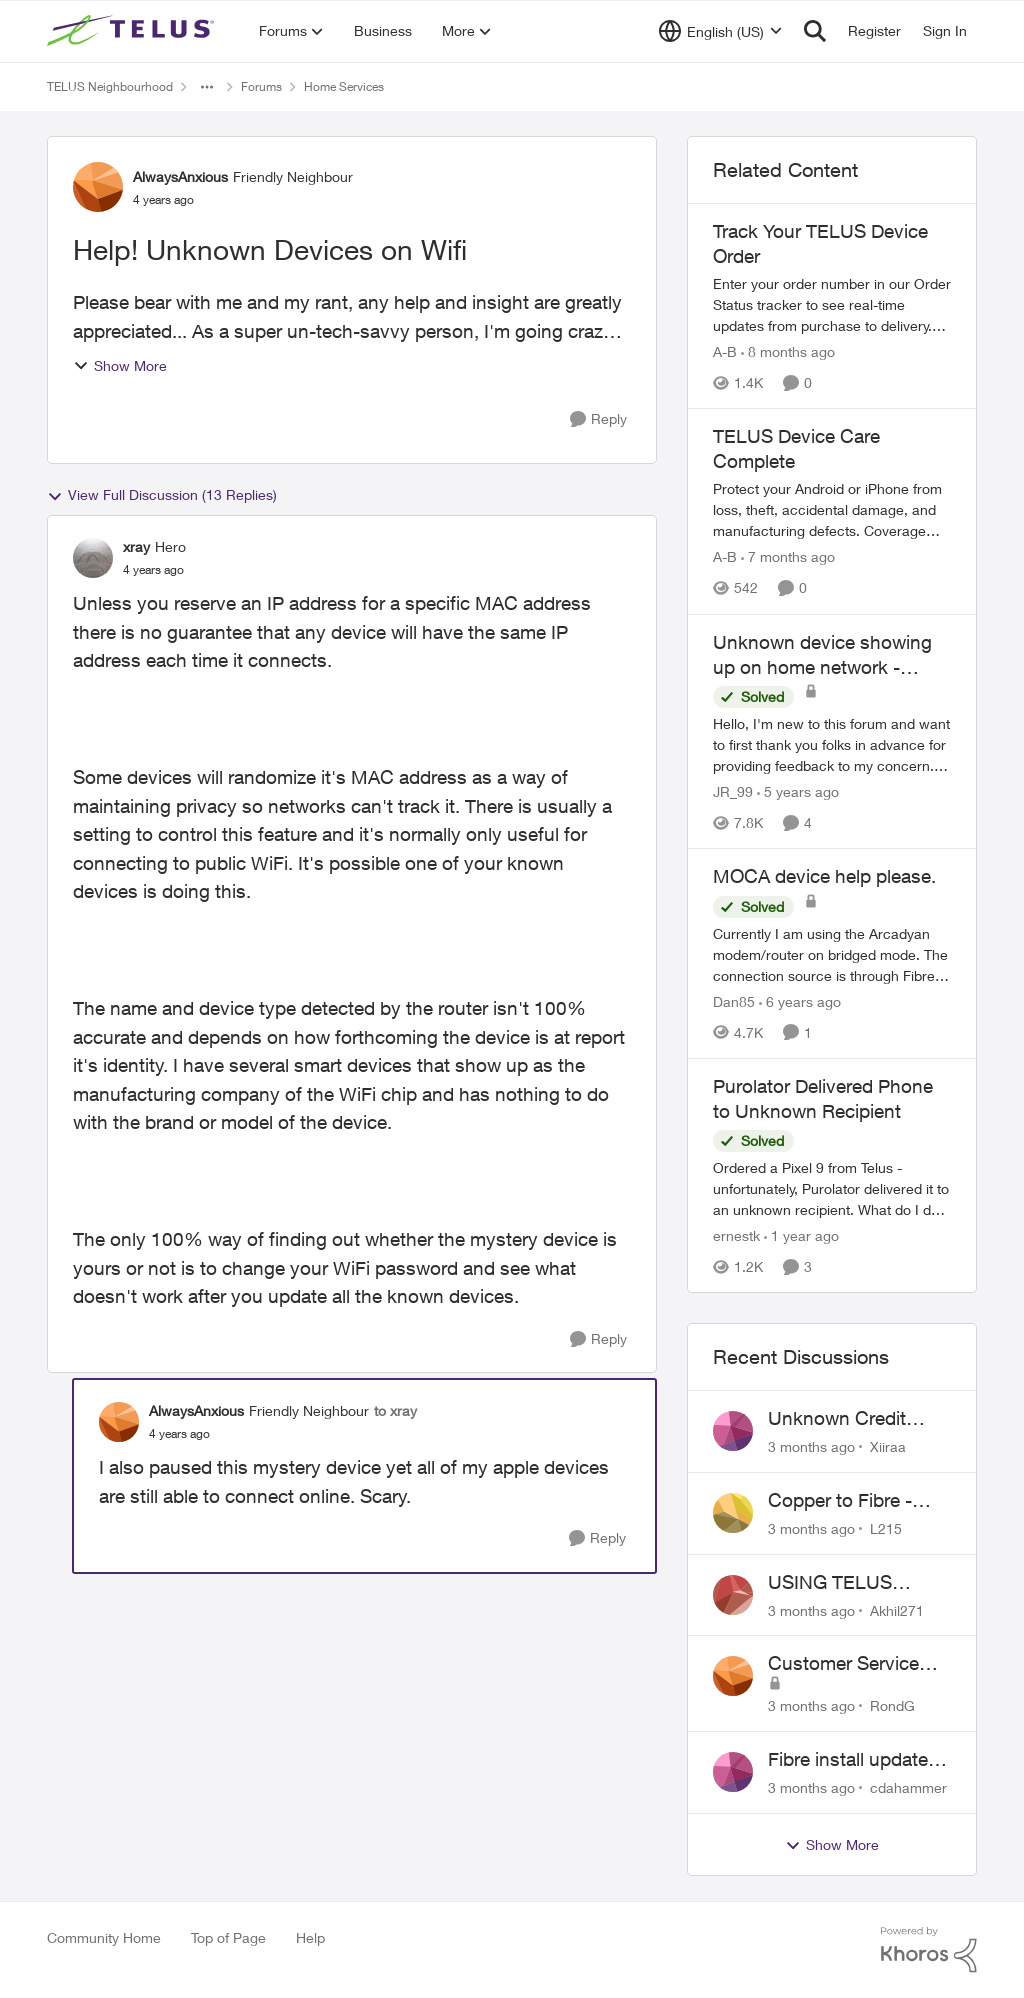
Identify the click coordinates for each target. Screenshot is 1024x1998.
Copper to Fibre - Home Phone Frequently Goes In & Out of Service (857, 1501)
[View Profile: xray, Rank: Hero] (93, 558)
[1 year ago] (801, 1235)
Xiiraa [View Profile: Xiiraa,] (888, 1446)
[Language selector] (720, 31)
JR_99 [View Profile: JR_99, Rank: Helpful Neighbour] (733, 791)
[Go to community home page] (133, 31)
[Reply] (598, 419)
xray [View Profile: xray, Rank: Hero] (136, 546)
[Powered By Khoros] (929, 1950)
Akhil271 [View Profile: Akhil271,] (897, 1609)
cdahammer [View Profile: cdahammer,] (908, 1787)
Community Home (104, 1937)
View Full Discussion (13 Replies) (162, 495)
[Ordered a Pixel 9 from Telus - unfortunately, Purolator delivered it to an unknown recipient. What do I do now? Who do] (832, 1188)
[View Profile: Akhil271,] (733, 1595)
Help (310, 1937)
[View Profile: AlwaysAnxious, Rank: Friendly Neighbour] (98, 187)
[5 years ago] (798, 791)
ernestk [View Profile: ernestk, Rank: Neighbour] (736, 1235)
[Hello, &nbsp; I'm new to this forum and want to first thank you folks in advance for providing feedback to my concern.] (832, 744)
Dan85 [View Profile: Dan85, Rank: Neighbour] (734, 1001)
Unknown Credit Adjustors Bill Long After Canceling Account (848, 1419)
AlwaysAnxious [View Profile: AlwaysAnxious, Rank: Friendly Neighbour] (180, 176)
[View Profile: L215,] (733, 1513)
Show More (120, 365)
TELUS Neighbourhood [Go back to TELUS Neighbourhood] (110, 86)
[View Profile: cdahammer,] (733, 1772)
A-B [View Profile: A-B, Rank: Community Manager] (725, 351)
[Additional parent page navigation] (207, 87)
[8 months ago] (788, 351)
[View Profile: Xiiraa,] (733, 1431)
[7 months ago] (788, 557)
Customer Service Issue (843, 1664)
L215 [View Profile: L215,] (886, 1528)
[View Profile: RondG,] (733, 1676)
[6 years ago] (800, 1001)
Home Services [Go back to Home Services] (344, 86)
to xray (395, 1410)
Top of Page (228, 1937)
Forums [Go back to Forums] (261, 86)
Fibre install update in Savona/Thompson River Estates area (858, 1760)
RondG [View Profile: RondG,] (892, 1705)
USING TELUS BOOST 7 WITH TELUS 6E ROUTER (853, 1583)
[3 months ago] (811, 1446)
